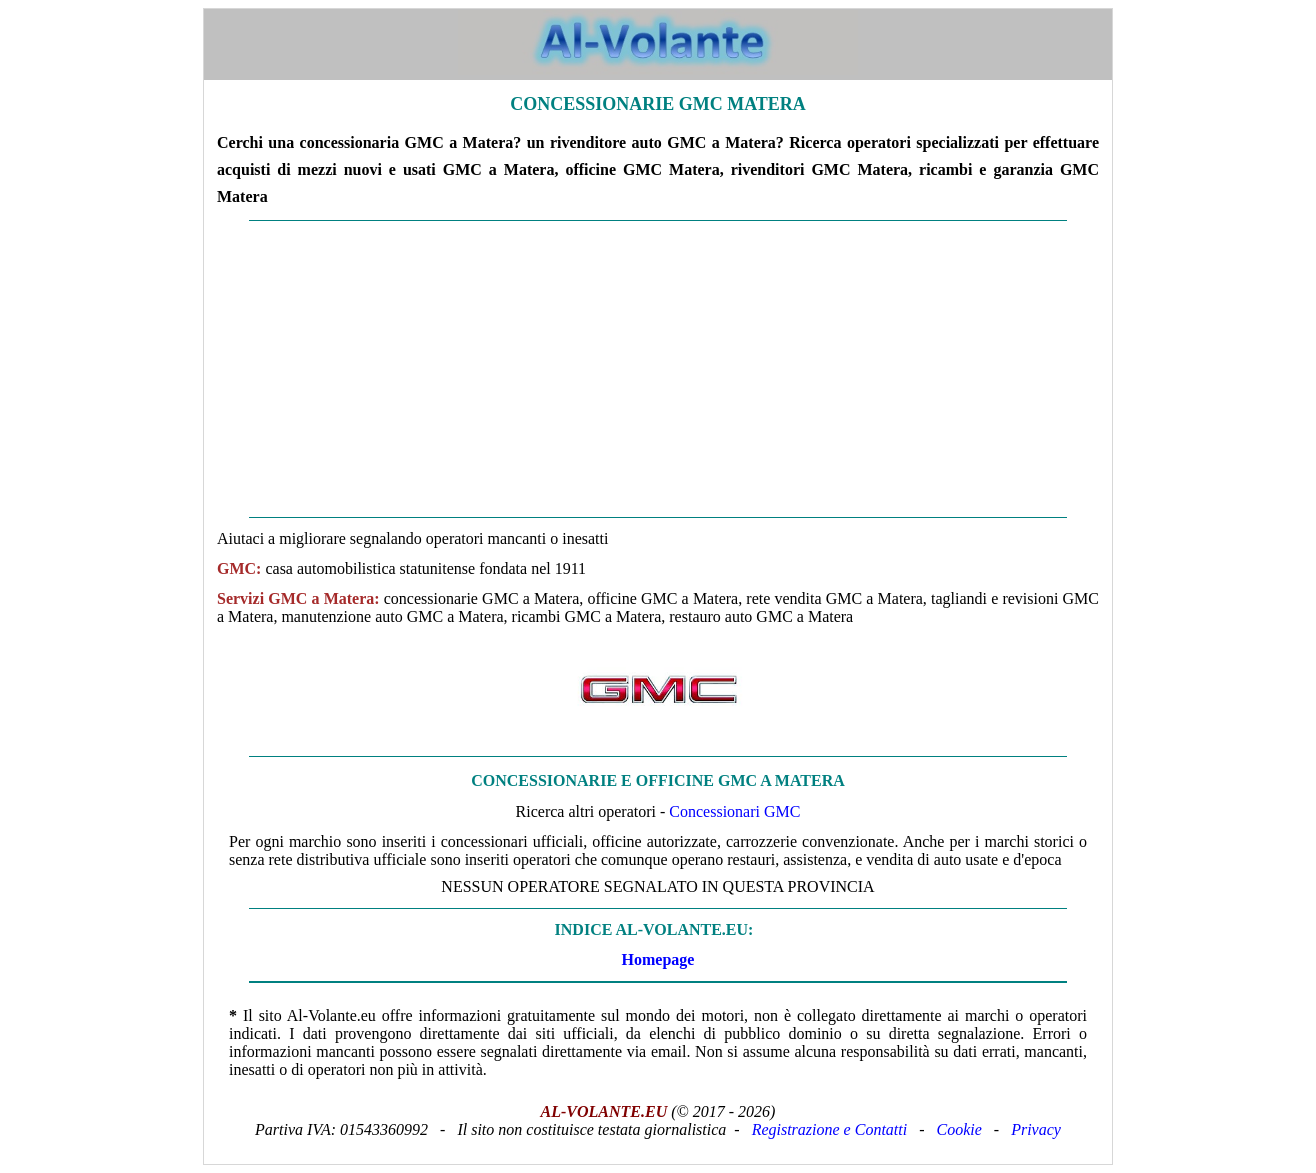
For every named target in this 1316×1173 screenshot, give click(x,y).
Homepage (658, 959)
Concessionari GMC (734, 811)
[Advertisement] (658, 369)
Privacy (1036, 1129)
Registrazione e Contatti (830, 1129)
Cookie (959, 1129)
